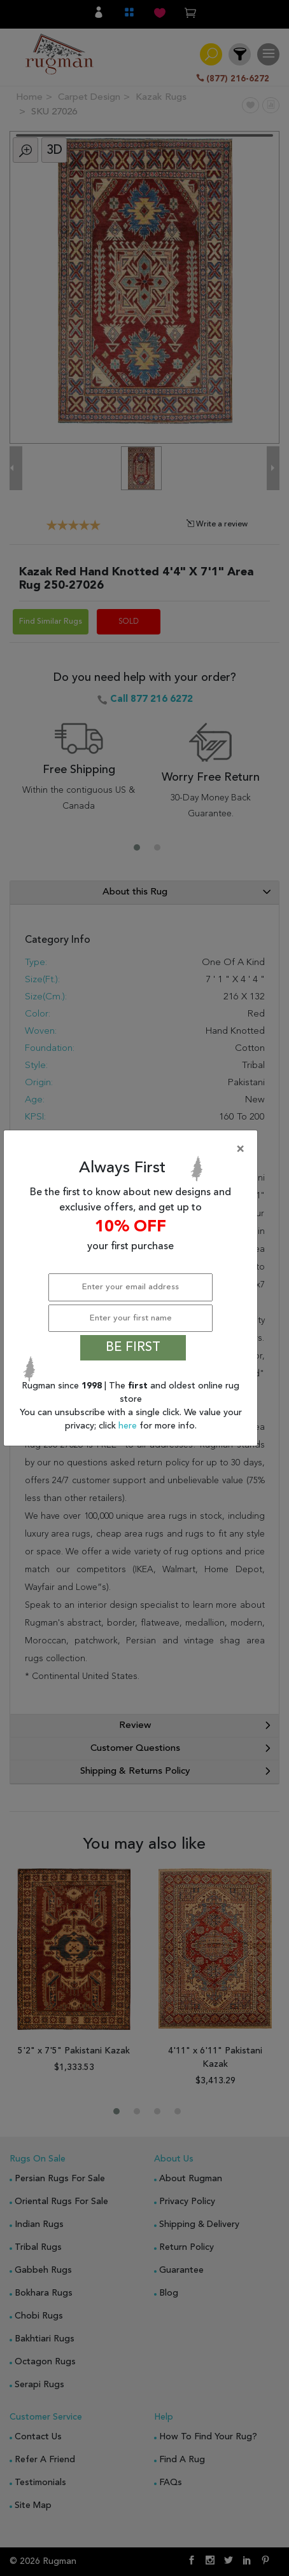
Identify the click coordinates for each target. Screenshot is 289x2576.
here (128, 1426)
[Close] (133, 1149)
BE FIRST (133, 1347)
